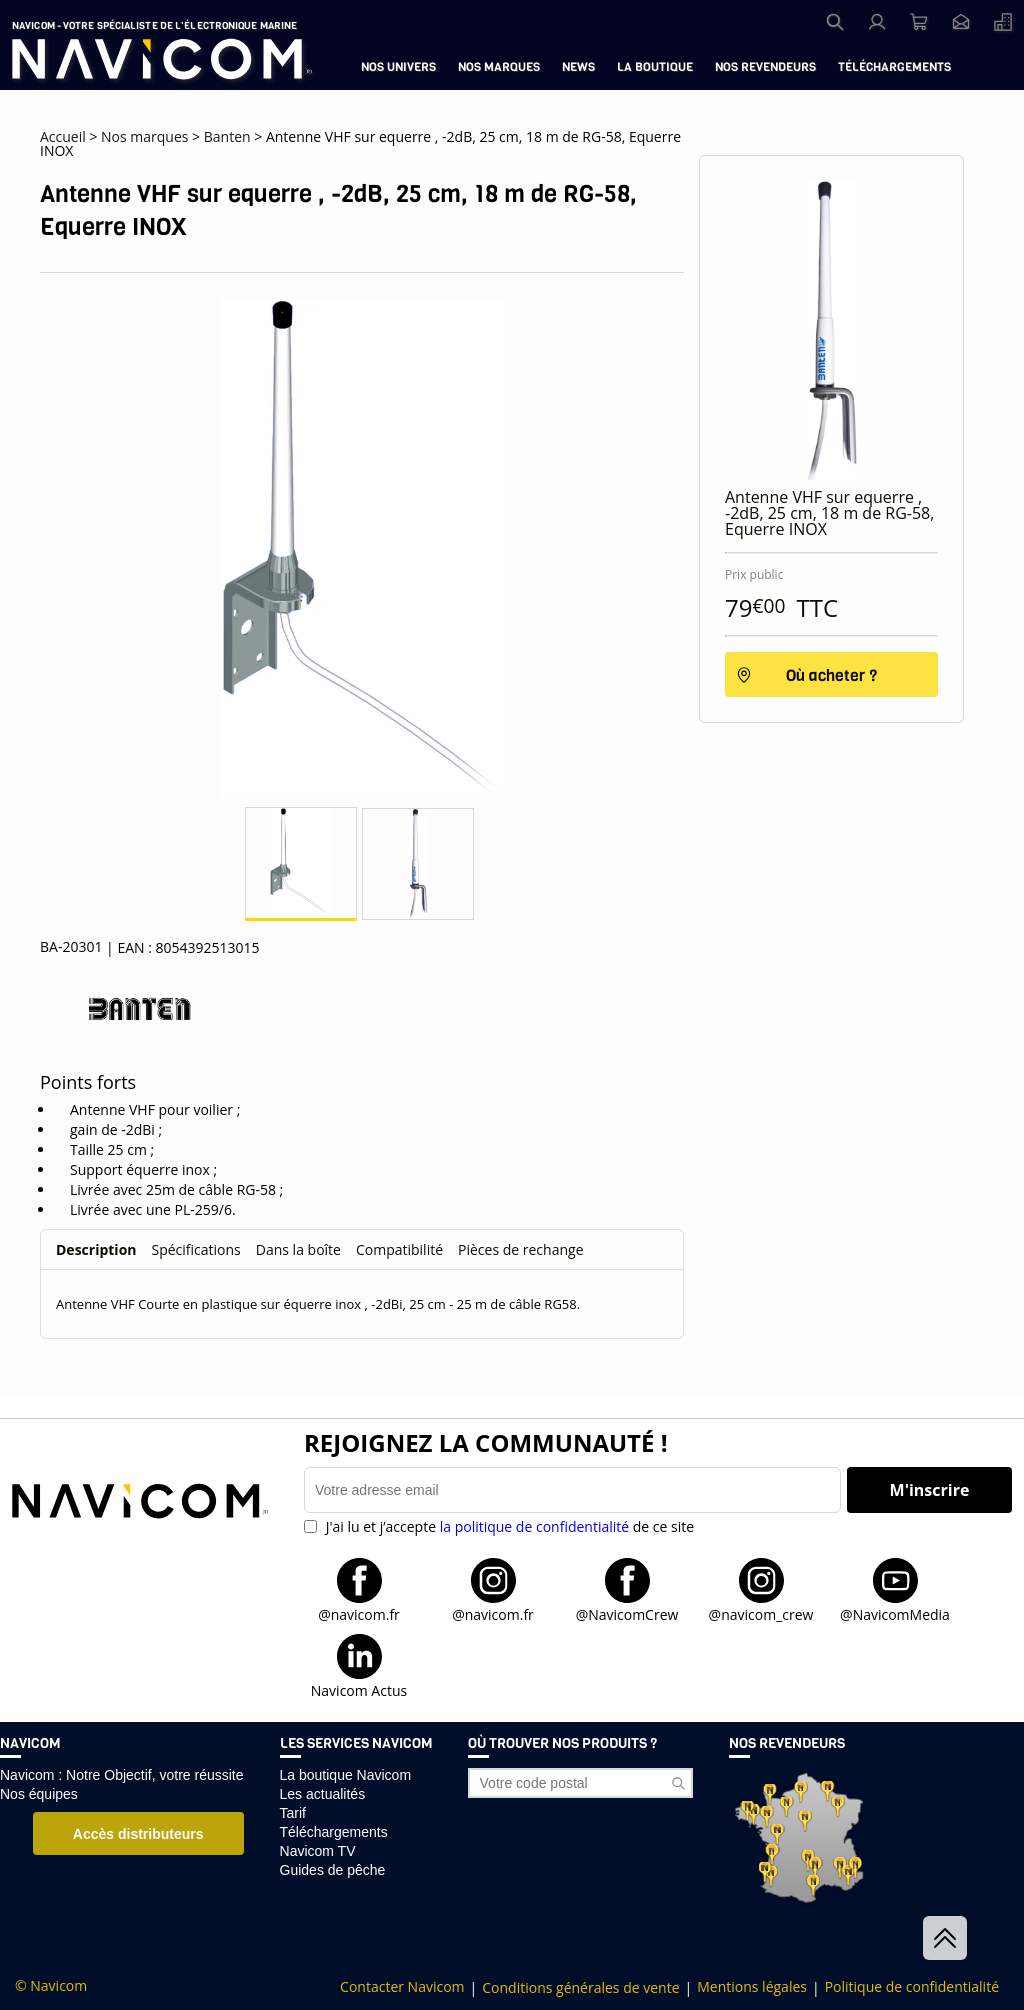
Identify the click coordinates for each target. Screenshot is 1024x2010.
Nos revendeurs (765, 67)
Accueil (63, 136)
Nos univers (398, 67)
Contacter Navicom (402, 1987)
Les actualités (323, 1794)
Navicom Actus (359, 1689)
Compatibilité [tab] (399, 1249)
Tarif (293, 1813)
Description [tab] (96, 1249)
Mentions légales (752, 1987)
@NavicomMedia (895, 1613)
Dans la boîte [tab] (298, 1249)
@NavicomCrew (627, 1613)
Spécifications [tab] (196, 1249)
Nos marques (499, 67)
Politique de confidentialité (912, 1987)
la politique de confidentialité (534, 1526)
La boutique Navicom (346, 1775)
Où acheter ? (831, 675)
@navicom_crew (761, 1613)
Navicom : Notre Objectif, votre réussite (122, 1775)
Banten (227, 136)
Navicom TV (318, 1851)
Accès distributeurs (138, 1834)
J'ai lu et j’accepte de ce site (508, 1526)
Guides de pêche (333, 1870)
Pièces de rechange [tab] (520, 1249)
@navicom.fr (359, 1613)
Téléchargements (894, 67)
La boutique (655, 67)
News (578, 67)
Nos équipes (39, 1794)
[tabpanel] (362, 1297)
